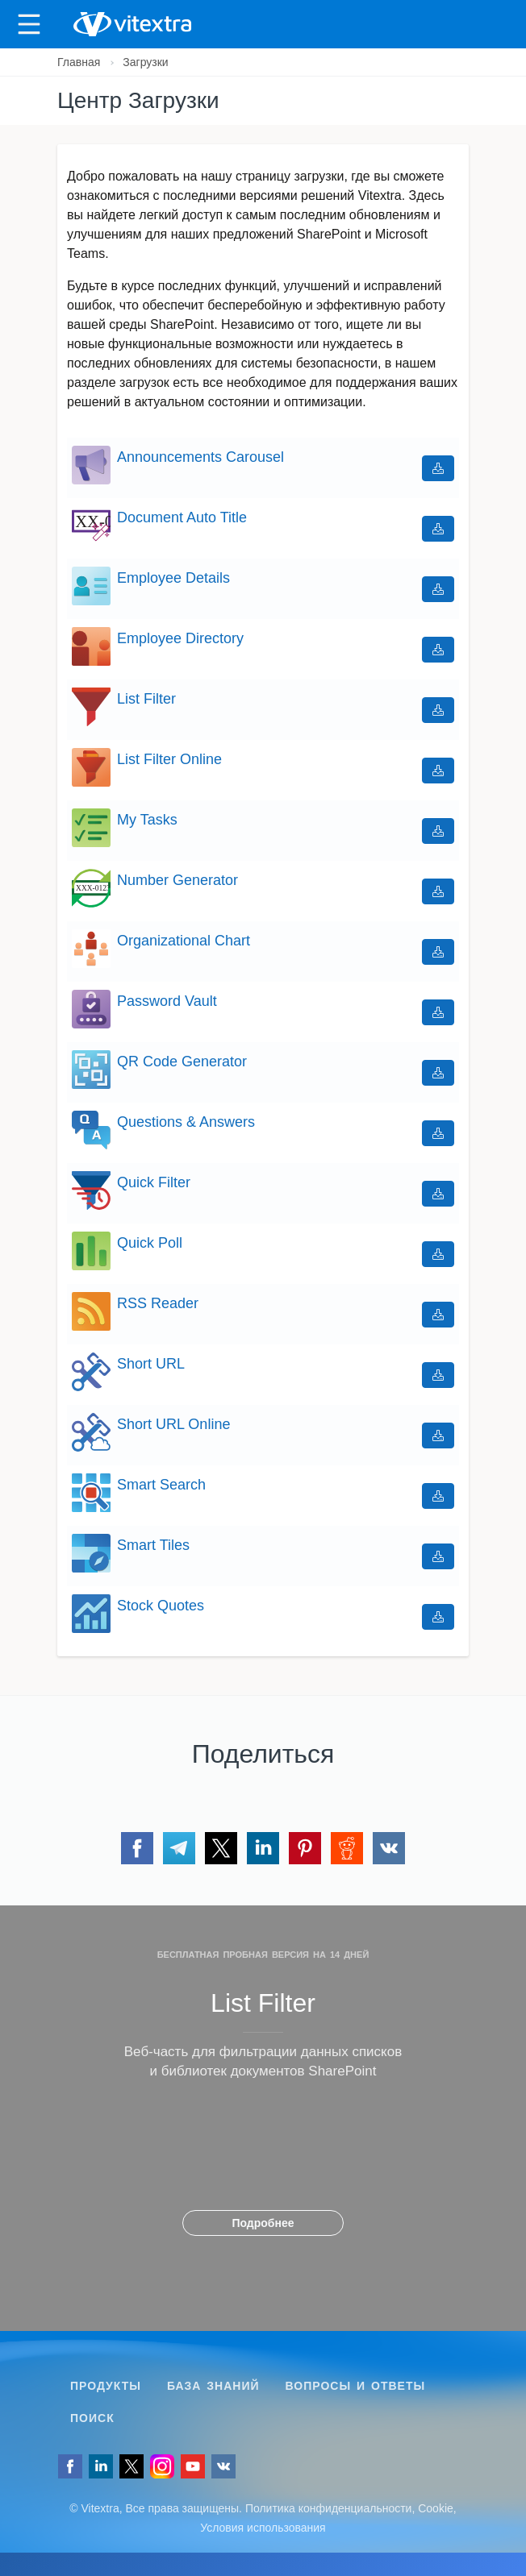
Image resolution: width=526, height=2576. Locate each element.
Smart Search (161, 1485)
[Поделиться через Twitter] (221, 1848)
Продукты (105, 2385)
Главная (78, 62)
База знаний (213, 2385)
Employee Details (173, 578)
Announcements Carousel (200, 457)
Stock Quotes (160, 1606)
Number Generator (177, 880)
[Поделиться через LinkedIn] (263, 1848)
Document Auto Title (182, 517)
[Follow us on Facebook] (70, 2466)
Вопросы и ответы (356, 2385)
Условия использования (262, 2527)
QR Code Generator (182, 1061)
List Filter (146, 699)
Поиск (92, 2418)
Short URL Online (173, 1424)
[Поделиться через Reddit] (346, 1848)
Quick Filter (153, 1182)
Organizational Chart (183, 941)
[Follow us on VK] (223, 2466)
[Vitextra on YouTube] (193, 2466)
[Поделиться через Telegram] (179, 1848)
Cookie (435, 2508)
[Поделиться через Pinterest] (305, 1848)
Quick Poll (149, 1243)
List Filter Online (169, 759)
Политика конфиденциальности (328, 2508)
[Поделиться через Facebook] (137, 1848)
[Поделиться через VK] (388, 1848)
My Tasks (147, 820)
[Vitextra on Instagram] (162, 2466)
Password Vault (167, 1001)
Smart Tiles (153, 1545)
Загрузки (145, 62)
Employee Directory (180, 638)
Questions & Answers (186, 1122)
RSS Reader (157, 1303)
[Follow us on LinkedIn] (101, 2466)
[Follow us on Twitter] (131, 2466)
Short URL (151, 1364)
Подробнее (263, 2223)
